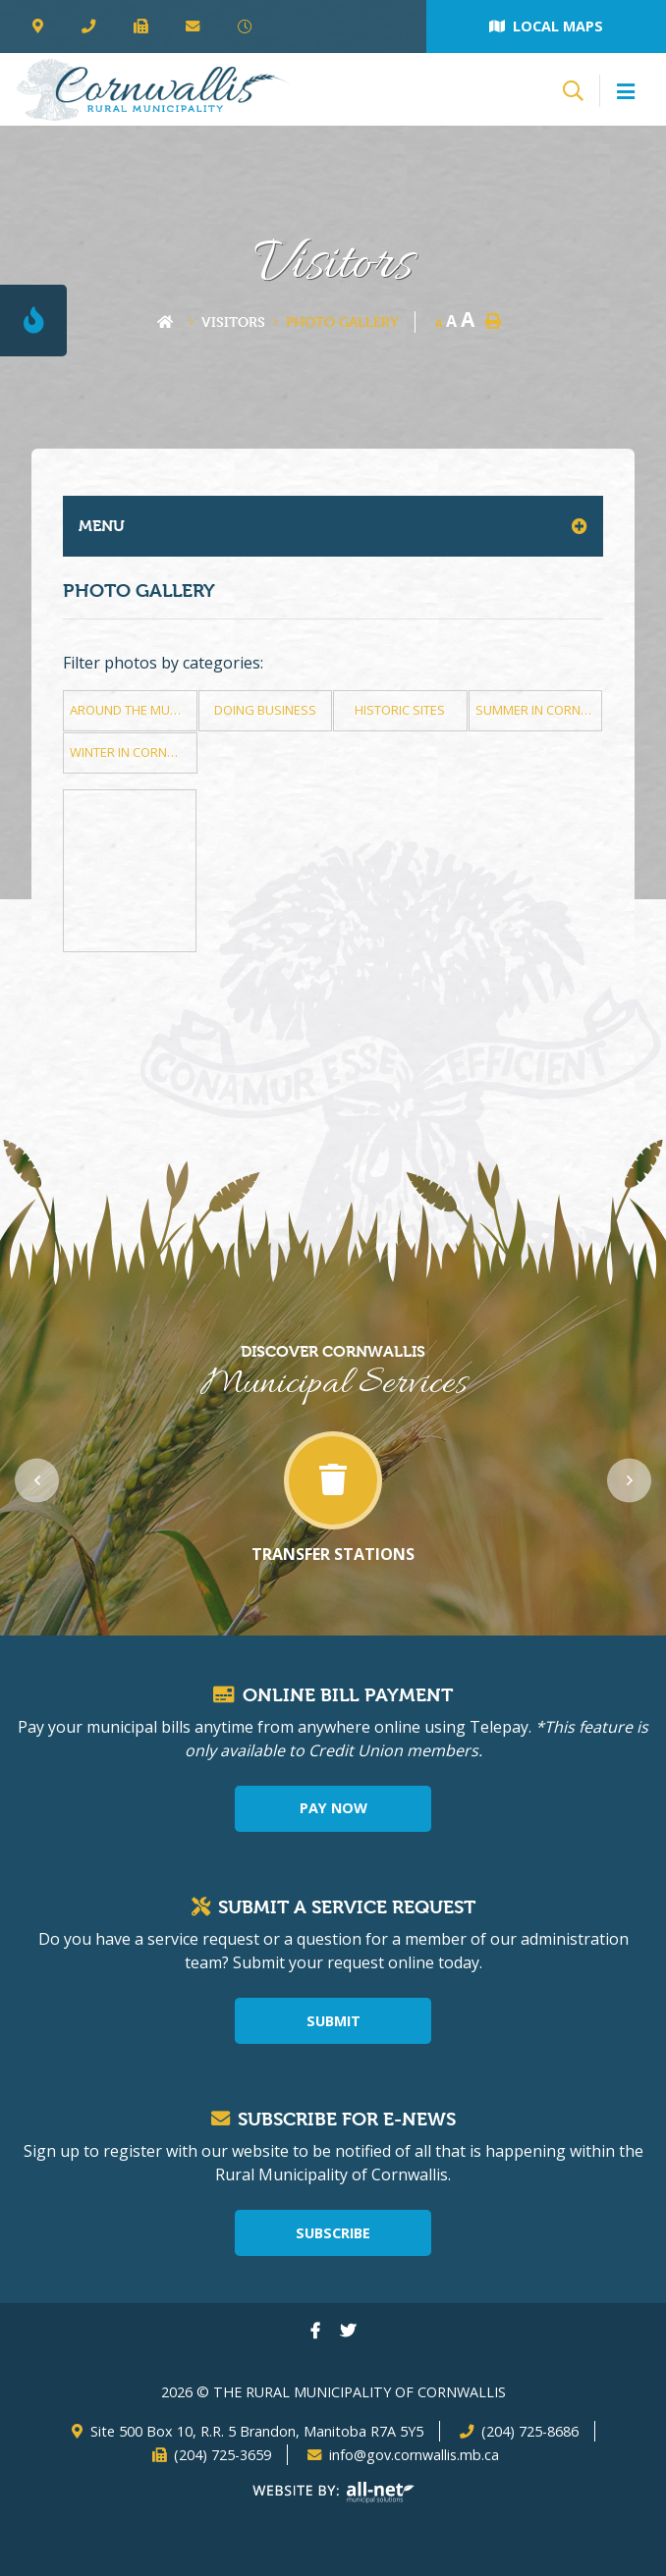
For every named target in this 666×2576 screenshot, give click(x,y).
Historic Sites (400, 710)
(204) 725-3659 (222, 2454)
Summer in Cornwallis (538, 710)
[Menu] (625, 92)
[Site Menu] (333, 526)
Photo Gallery (342, 321)
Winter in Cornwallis (133, 752)
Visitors (233, 321)
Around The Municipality (133, 710)
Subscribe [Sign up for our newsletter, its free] (333, 2233)
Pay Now (333, 1807)
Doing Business (265, 710)
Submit (333, 2021)
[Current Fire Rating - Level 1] (33, 320)
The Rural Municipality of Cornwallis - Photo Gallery (152, 89)
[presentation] (37, 1480)
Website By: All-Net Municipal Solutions (333, 2492)
